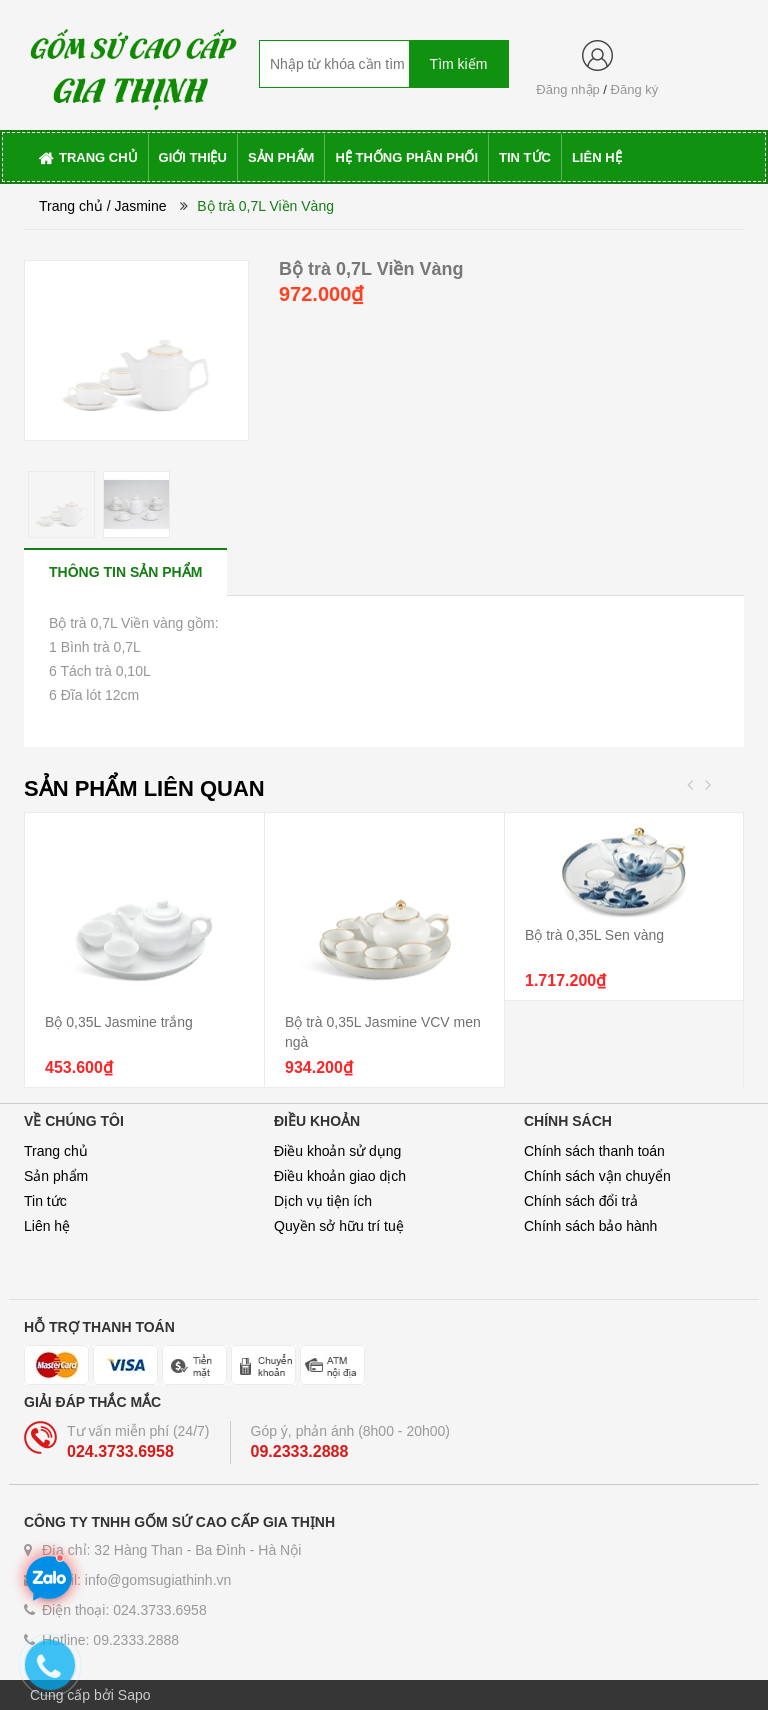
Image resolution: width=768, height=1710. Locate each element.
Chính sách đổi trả (581, 1201)
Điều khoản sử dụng (337, 1151)
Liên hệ (47, 1226)
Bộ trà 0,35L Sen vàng (594, 935)
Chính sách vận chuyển (597, 1176)
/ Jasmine (137, 206)
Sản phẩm (56, 1176)
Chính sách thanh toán (594, 1151)
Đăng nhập (567, 89)
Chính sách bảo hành (590, 1226)
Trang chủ (71, 206)
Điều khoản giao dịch (340, 1176)
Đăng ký (635, 89)
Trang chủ (56, 1151)
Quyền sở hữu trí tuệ (339, 1226)
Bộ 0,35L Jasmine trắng (119, 1022)
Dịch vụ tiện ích (323, 1201)
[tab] (125, 571)
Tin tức (45, 1201)
